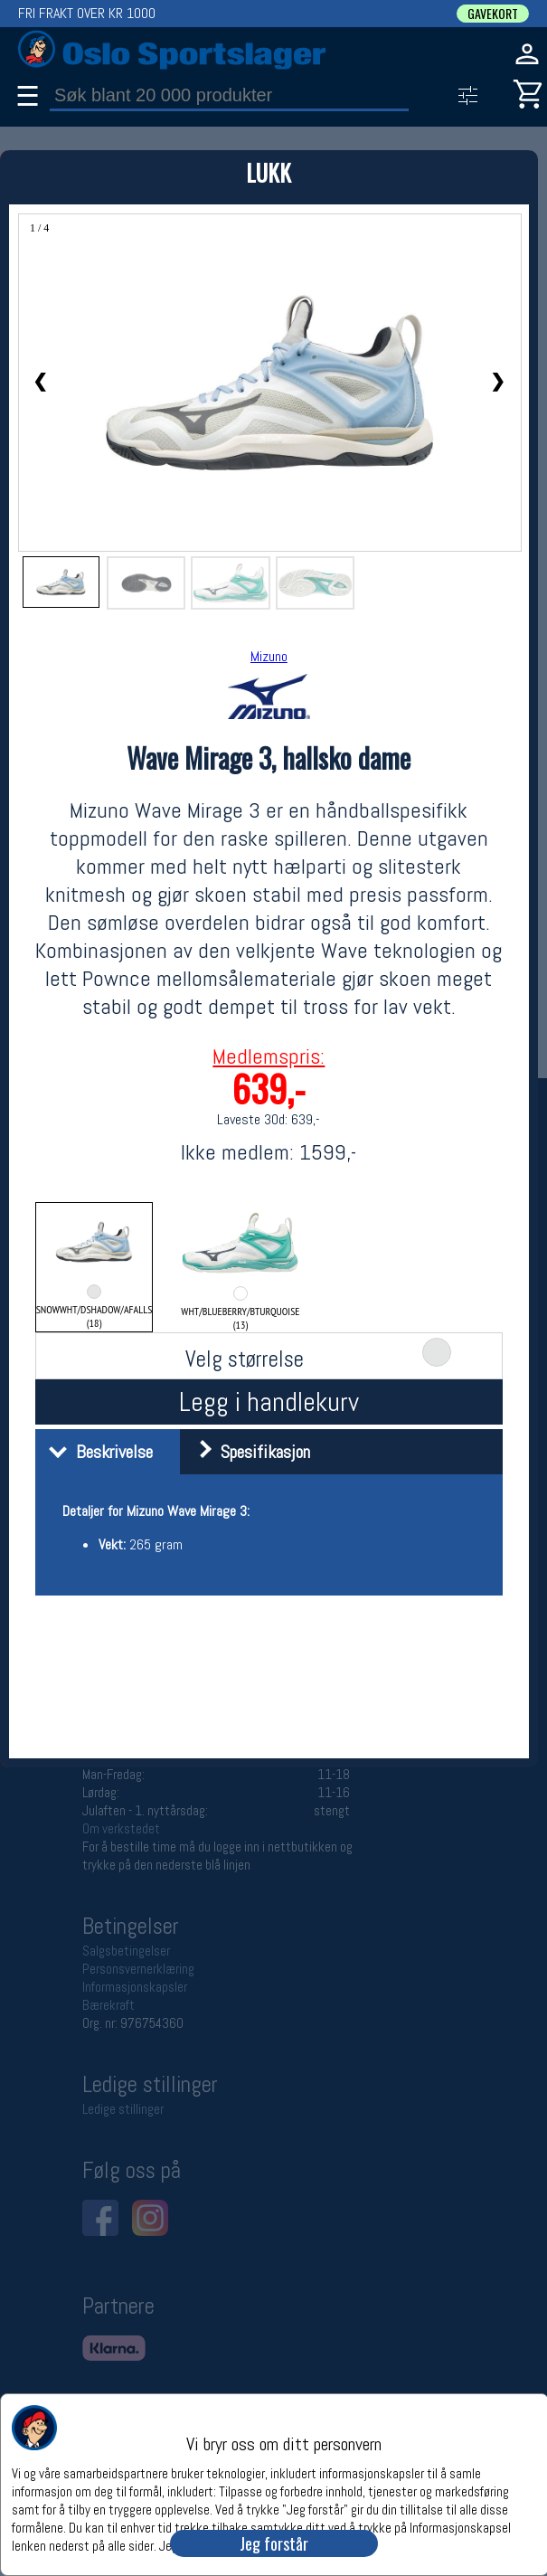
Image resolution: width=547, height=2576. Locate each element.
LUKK (268, 172)
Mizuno (269, 656)
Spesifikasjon (247, 1451)
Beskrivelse (96, 1451)
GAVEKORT (492, 14)
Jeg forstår (274, 2543)
